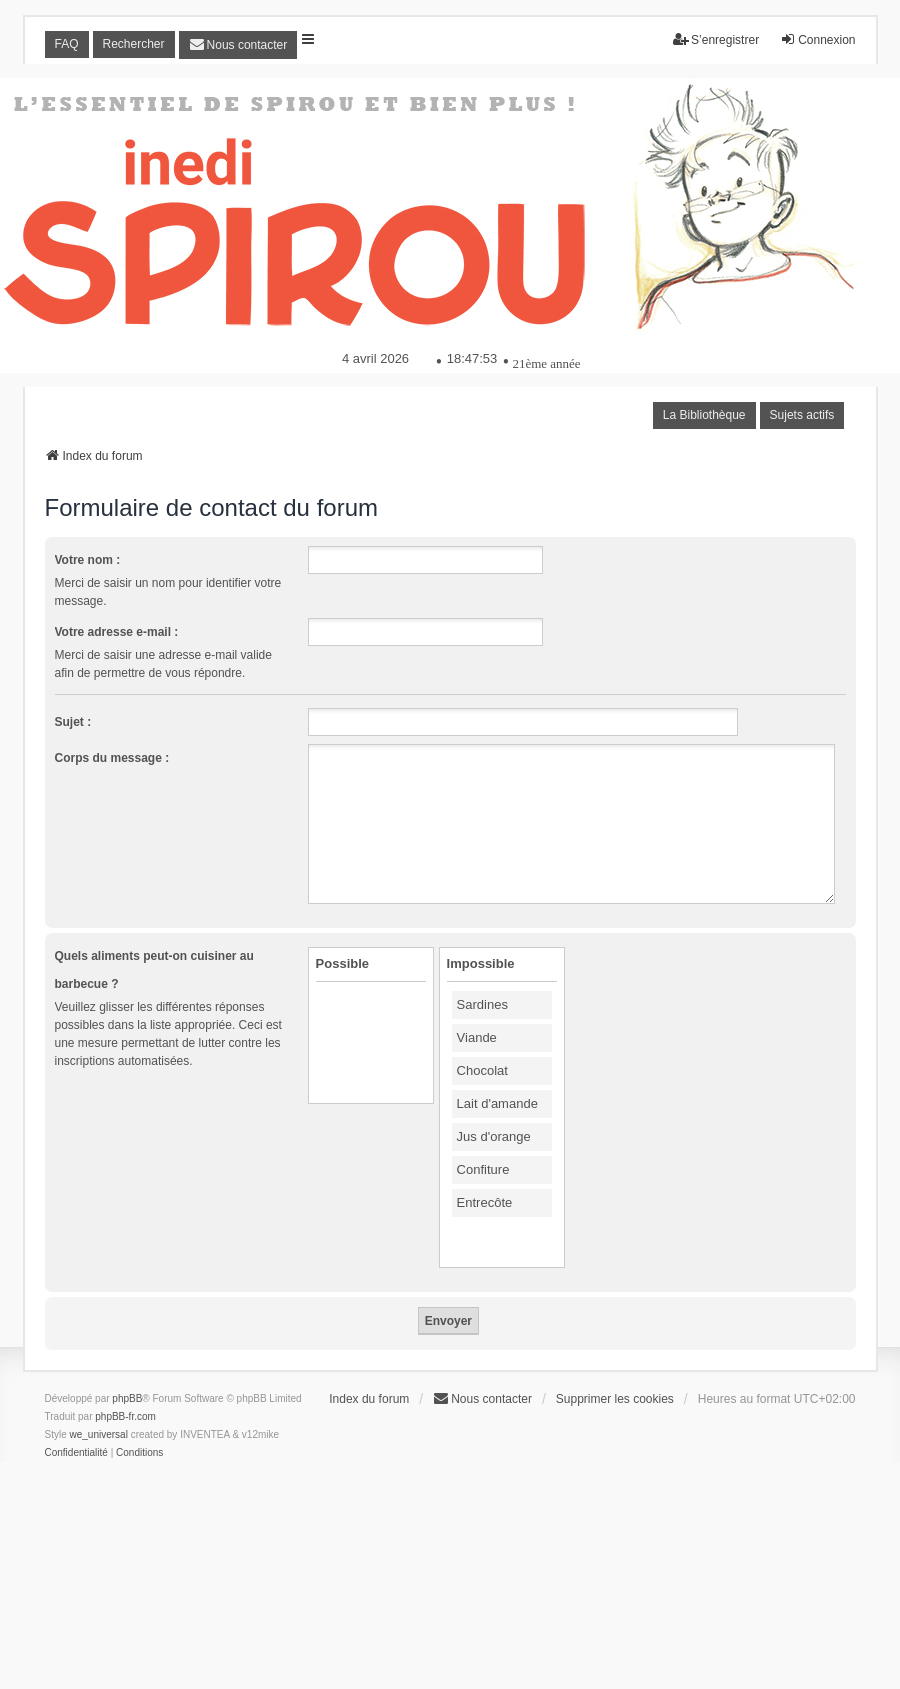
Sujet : (73, 722)
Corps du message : (112, 758)
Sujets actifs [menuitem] (802, 415)
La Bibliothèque (704, 415)
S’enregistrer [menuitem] (716, 39)
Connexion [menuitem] (817, 39)
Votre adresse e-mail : (117, 632)
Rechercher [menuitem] (134, 44)
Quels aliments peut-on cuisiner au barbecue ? (154, 970)
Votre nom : (88, 560)
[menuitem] (238, 45)
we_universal (99, 1434)
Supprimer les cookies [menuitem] (615, 1399)
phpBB (127, 1398)
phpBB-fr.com (125, 1416)
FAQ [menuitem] (67, 44)
